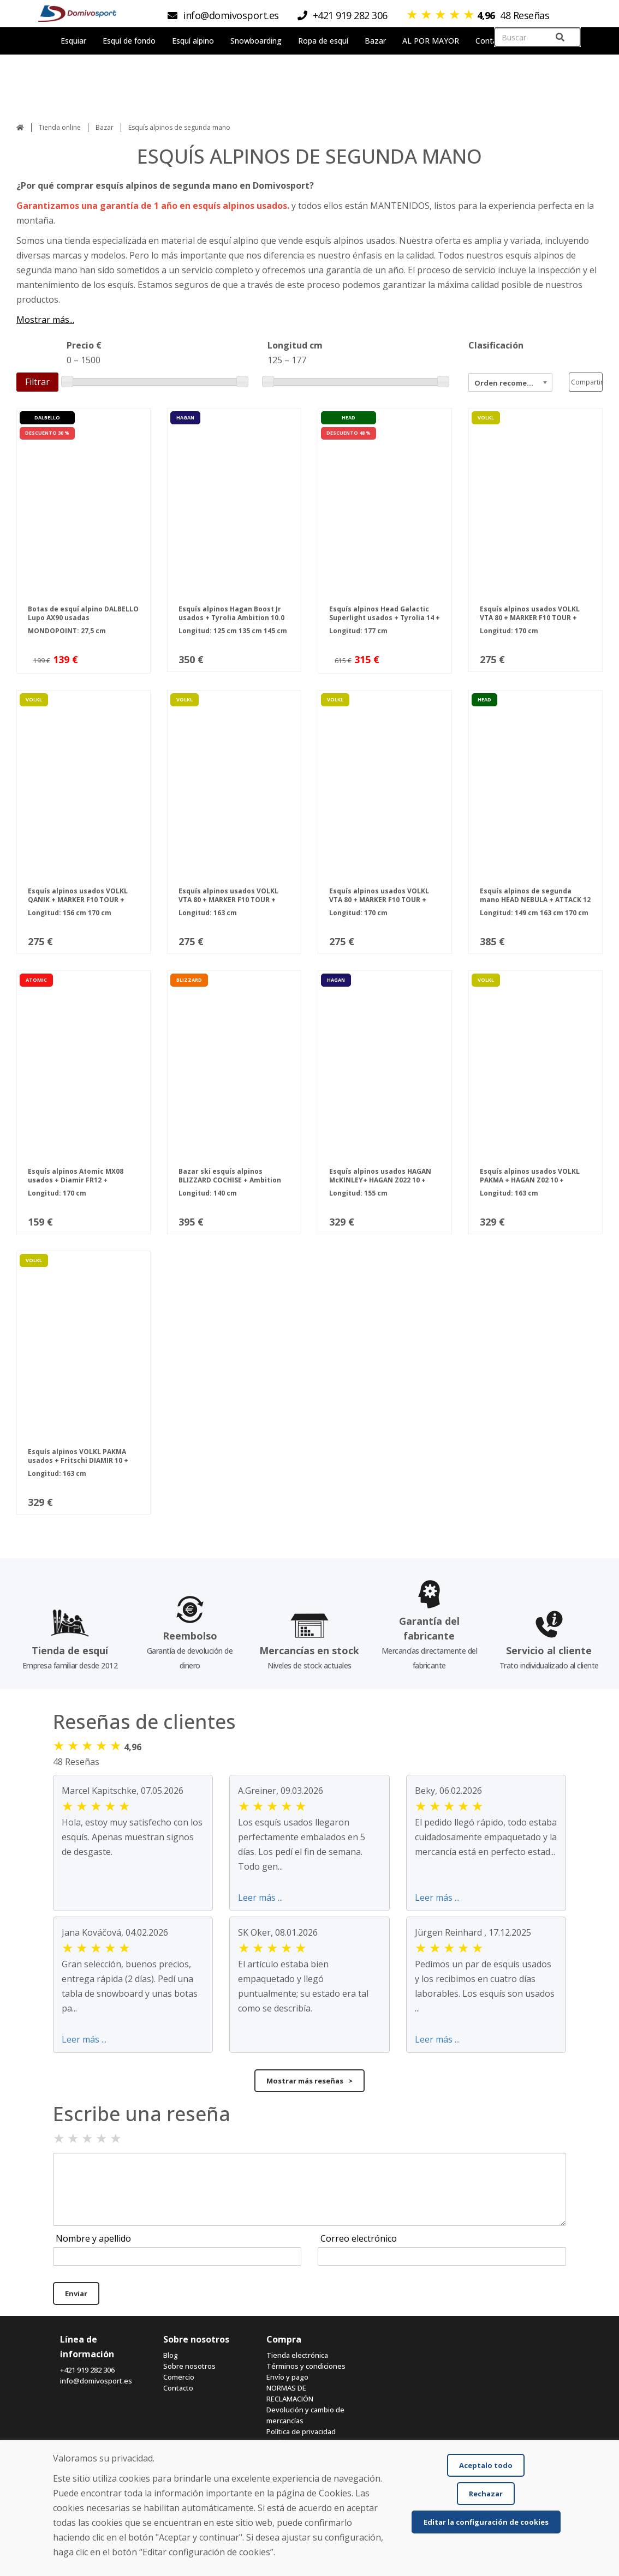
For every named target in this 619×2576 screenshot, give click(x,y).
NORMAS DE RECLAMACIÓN (289, 2393)
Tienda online (60, 127)
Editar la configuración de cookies (486, 2522)
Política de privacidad (301, 2431)
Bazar (105, 127)
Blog (170, 2355)
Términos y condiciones (306, 2366)
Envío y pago (287, 2377)
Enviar (76, 2293)
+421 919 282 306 (87, 2370)
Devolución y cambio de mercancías (305, 2415)
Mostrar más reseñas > (309, 2081)
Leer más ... (260, 1898)
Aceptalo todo (486, 2465)
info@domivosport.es (96, 2381)
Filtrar (37, 382)
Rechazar (486, 2494)
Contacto (178, 2388)
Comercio (178, 2377)
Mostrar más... (45, 320)
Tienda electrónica (297, 2355)
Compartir (587, 382)
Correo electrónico (358, 2238)
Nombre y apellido (93, 2238)
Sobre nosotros (189, 2366)
